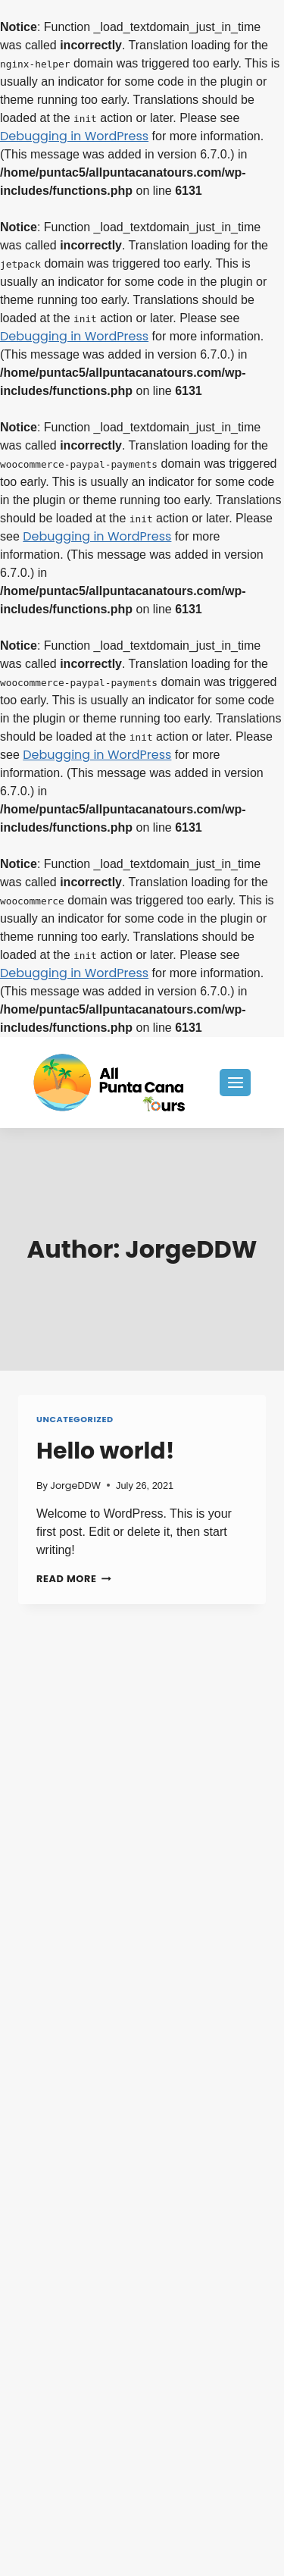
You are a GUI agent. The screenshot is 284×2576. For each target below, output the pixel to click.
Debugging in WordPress (74, 136)
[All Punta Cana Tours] (109, 1082)
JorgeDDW (75, 1485)
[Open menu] (235, 1082)
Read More (73, 1578)
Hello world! (105, 1451)
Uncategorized (75, 1419)
